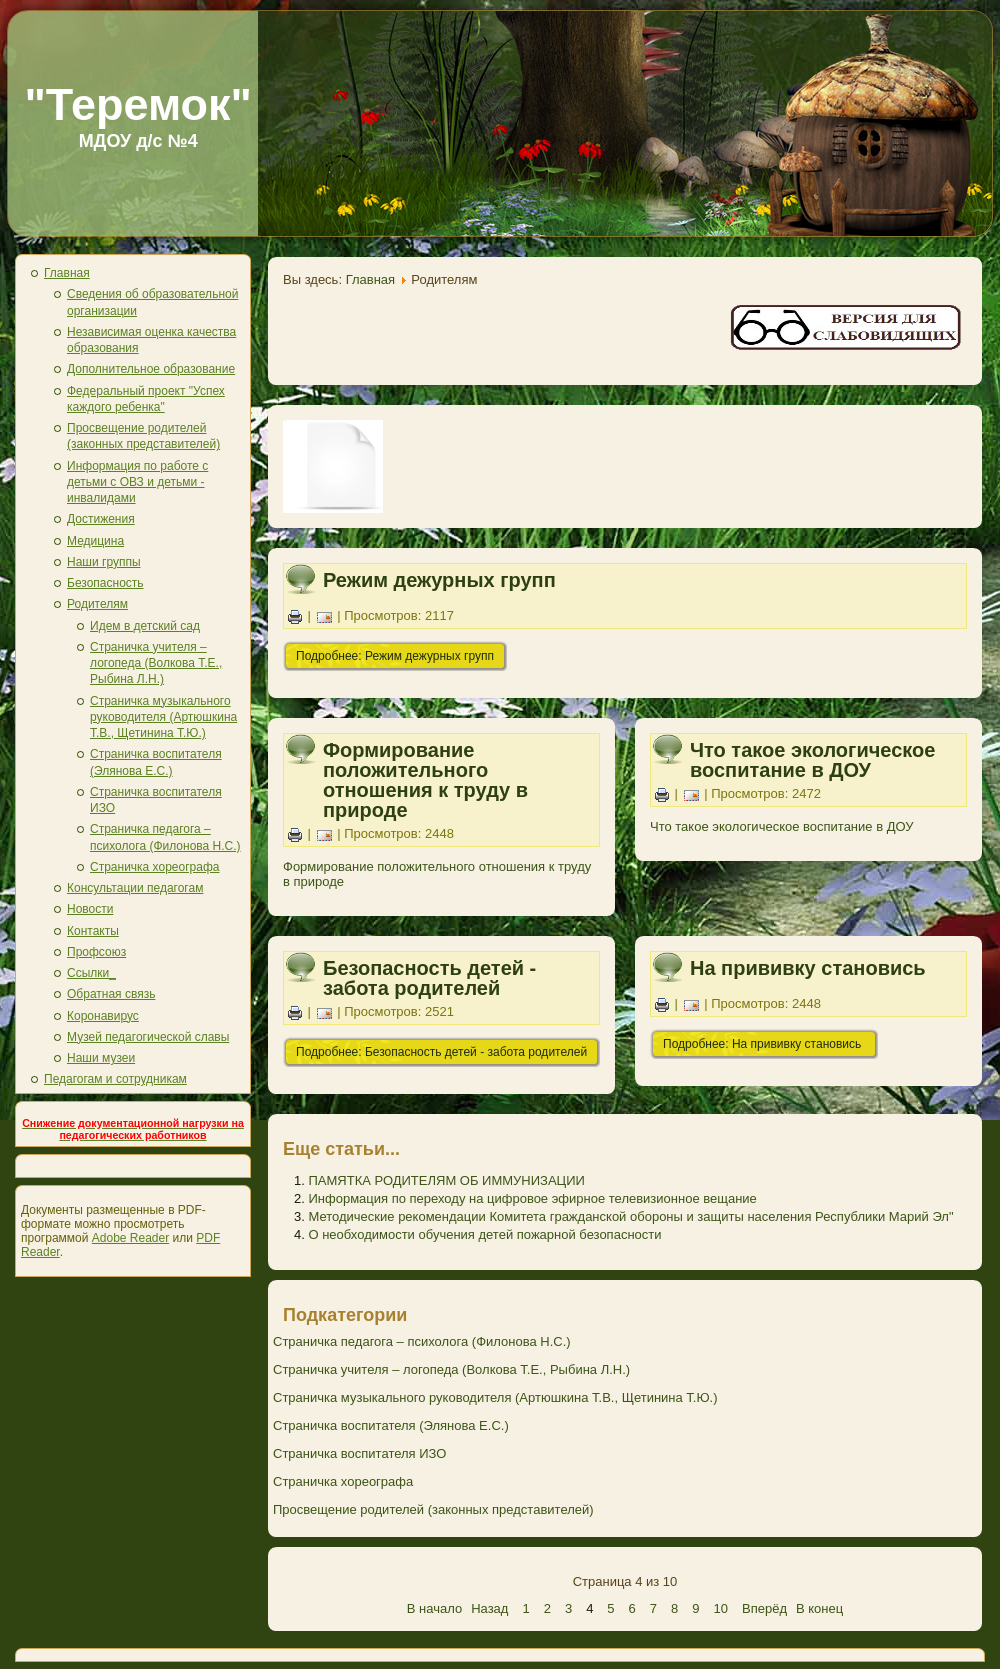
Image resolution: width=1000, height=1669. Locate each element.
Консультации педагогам (135, 888)
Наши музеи (101, 1058)
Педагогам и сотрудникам (115, 1079)
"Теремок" (138, 104)
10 (721, 1608)
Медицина (95, 541)
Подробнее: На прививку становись (764, 1044)
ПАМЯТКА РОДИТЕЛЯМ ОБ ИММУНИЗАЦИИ (446, 1180)
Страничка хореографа (154, 867)
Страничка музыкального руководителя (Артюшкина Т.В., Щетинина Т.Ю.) (163, 717)
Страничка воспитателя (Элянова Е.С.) (391, 1425)
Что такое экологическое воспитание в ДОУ (812, 760)
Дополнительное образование (151, 369)
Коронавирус (103, 1016)
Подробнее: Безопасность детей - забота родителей (441, 1052)
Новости (90, 909)
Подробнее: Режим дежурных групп (395, 656)
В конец (819, 1608)
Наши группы (104, 562)
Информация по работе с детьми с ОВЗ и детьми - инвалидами (137, 482)
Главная (67, 273)
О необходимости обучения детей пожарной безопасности (484, 1234)
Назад (489, 1608)
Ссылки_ (91, 973)
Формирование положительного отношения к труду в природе (425, 780)
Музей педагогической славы (148, 1037)
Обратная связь (111, 994)
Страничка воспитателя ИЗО (359, 1453)
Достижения (101, 519)
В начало (434, 1608)
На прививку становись (808, 968)
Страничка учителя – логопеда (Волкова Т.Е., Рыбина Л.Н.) (156, 663)
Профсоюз (96, 952)
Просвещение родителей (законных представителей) (433, 1509)
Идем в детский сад (145, 626)
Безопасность (105, 583)
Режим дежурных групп (439, 580)
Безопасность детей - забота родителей (429, 978)
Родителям (97, 604)
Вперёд (764, 1608)
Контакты (93, 931)
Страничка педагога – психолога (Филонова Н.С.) (422, 1341)
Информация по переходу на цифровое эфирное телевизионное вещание (532, 1198)
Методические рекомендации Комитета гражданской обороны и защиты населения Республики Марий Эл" (630, 1216)
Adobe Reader (130, 1238)
